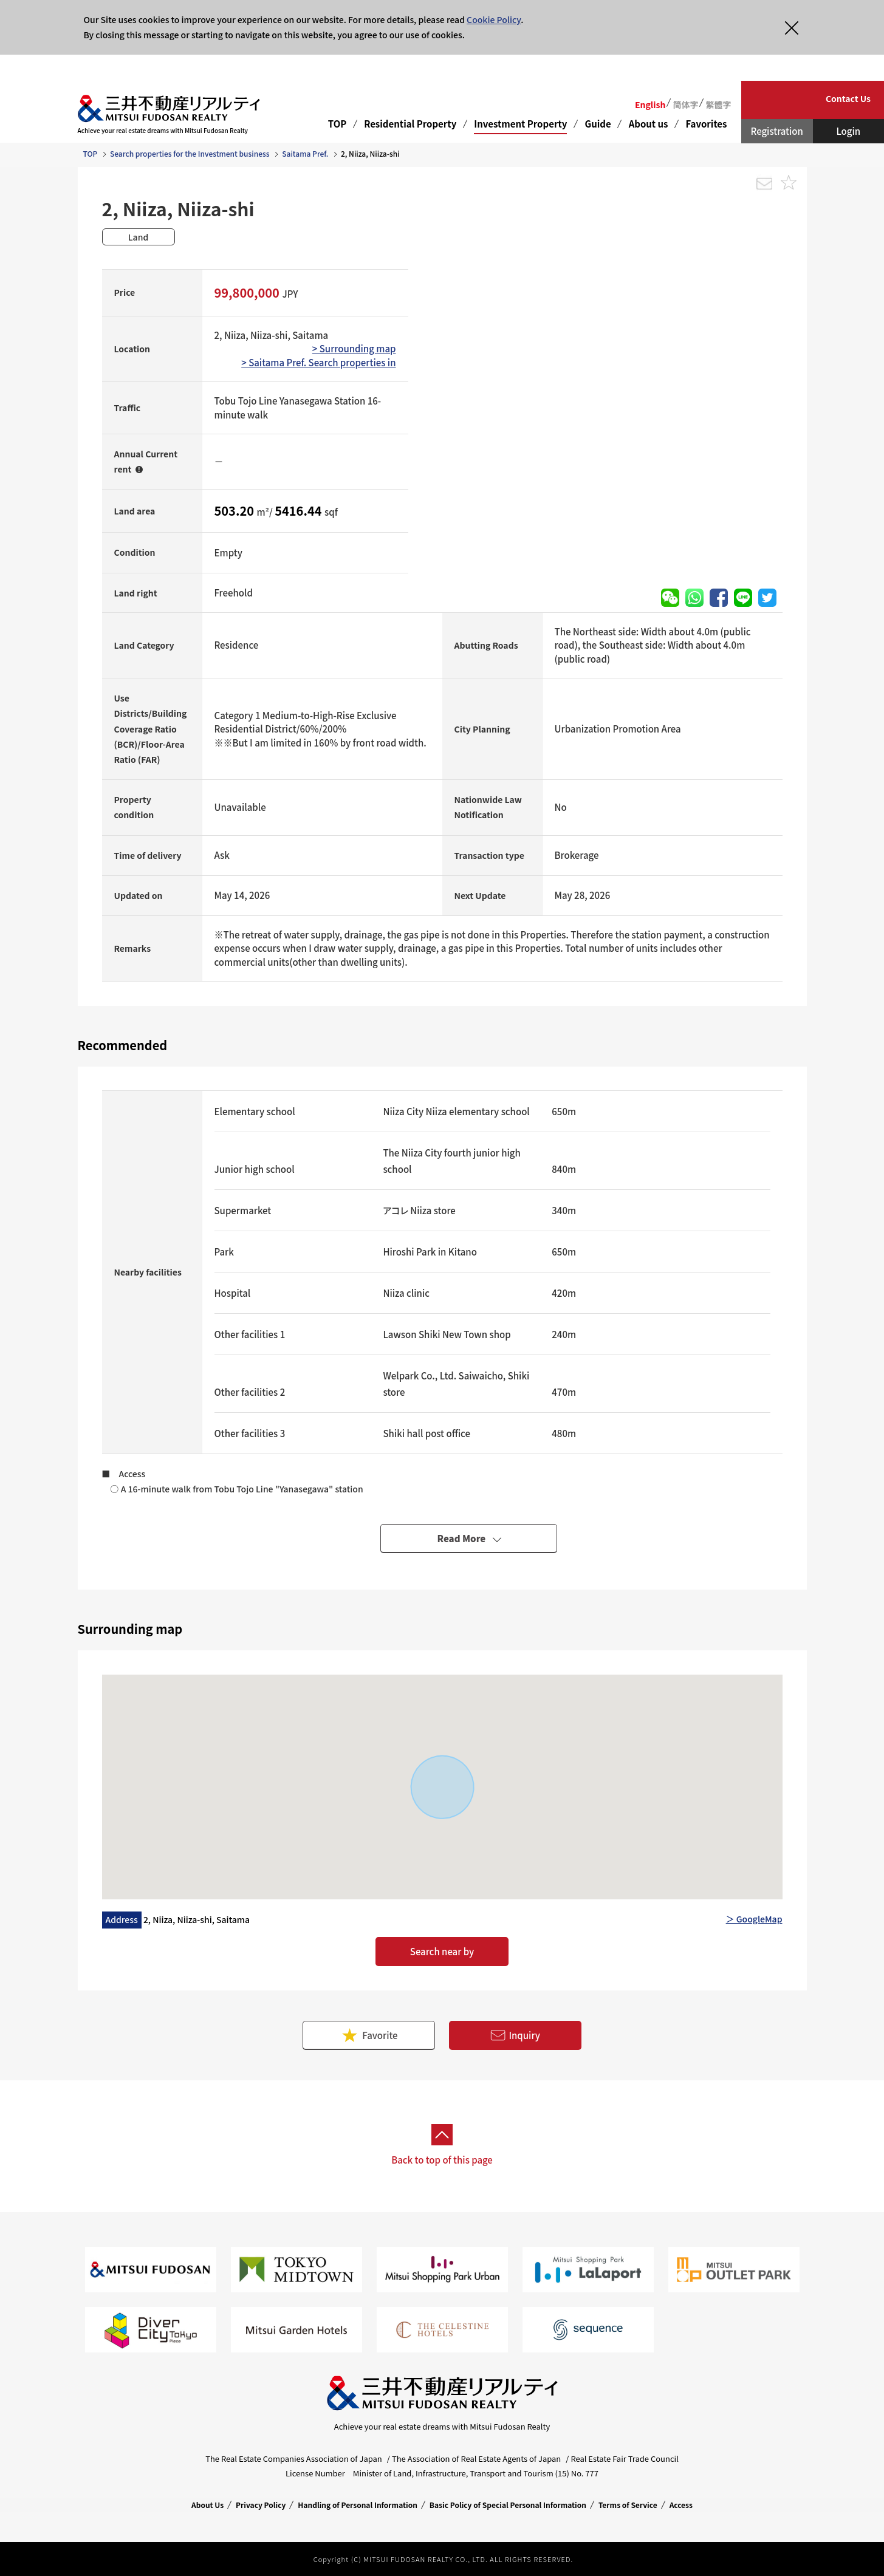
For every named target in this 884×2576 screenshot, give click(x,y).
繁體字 (718, 104)
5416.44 (299, 510)
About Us (207, 2504)
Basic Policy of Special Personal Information (508, 2504)
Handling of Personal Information (357, 2504)
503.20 (235, 510)
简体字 (685, 104)
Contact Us (848, 98)
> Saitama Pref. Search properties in (318, 362)
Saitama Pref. (305, 153)
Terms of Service (627, 2504)
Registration (777, 131)
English (650, 104)
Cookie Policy (494, 19)
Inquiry (515, 2035)
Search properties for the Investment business (190, 153)
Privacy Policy (261, 2504)
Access (681, 2504)
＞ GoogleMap (754, 1919)
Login (848, 131)
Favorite (369, 2035)
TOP (337, 123)
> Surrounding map (354, 348)
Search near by (442, 1951)
